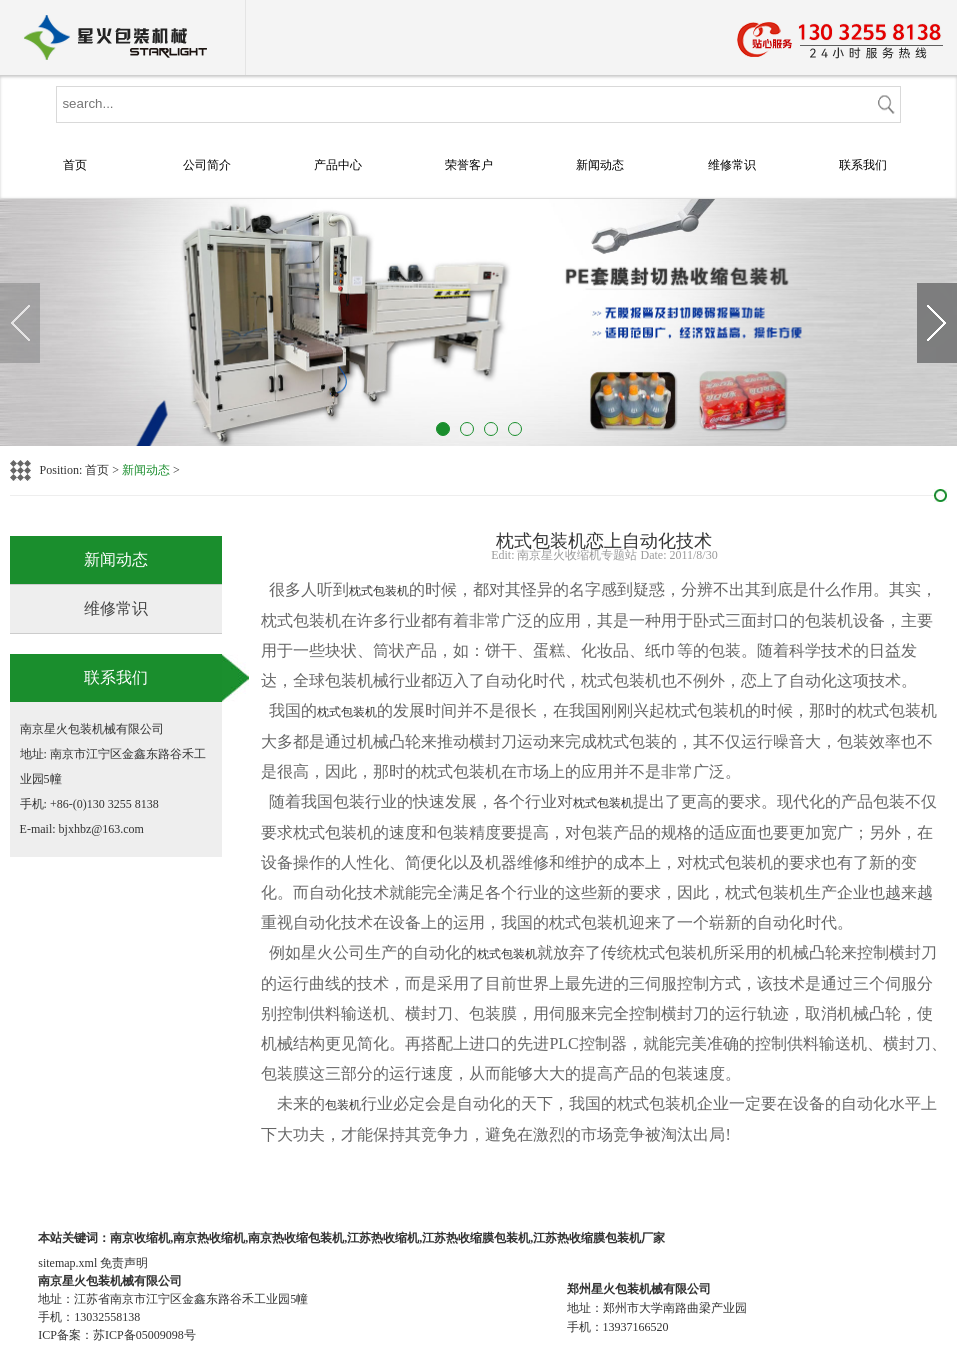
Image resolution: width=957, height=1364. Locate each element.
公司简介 (207, 165)
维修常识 (732, 165)
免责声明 (124, 1263)
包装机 (343, 1105)
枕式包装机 (379, 591)
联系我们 (863, 165)
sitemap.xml (67, 1263)
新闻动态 (600, 165)
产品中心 (338, 165)
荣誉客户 (469, 165)
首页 (75, 165)
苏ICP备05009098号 (144, 1335)
